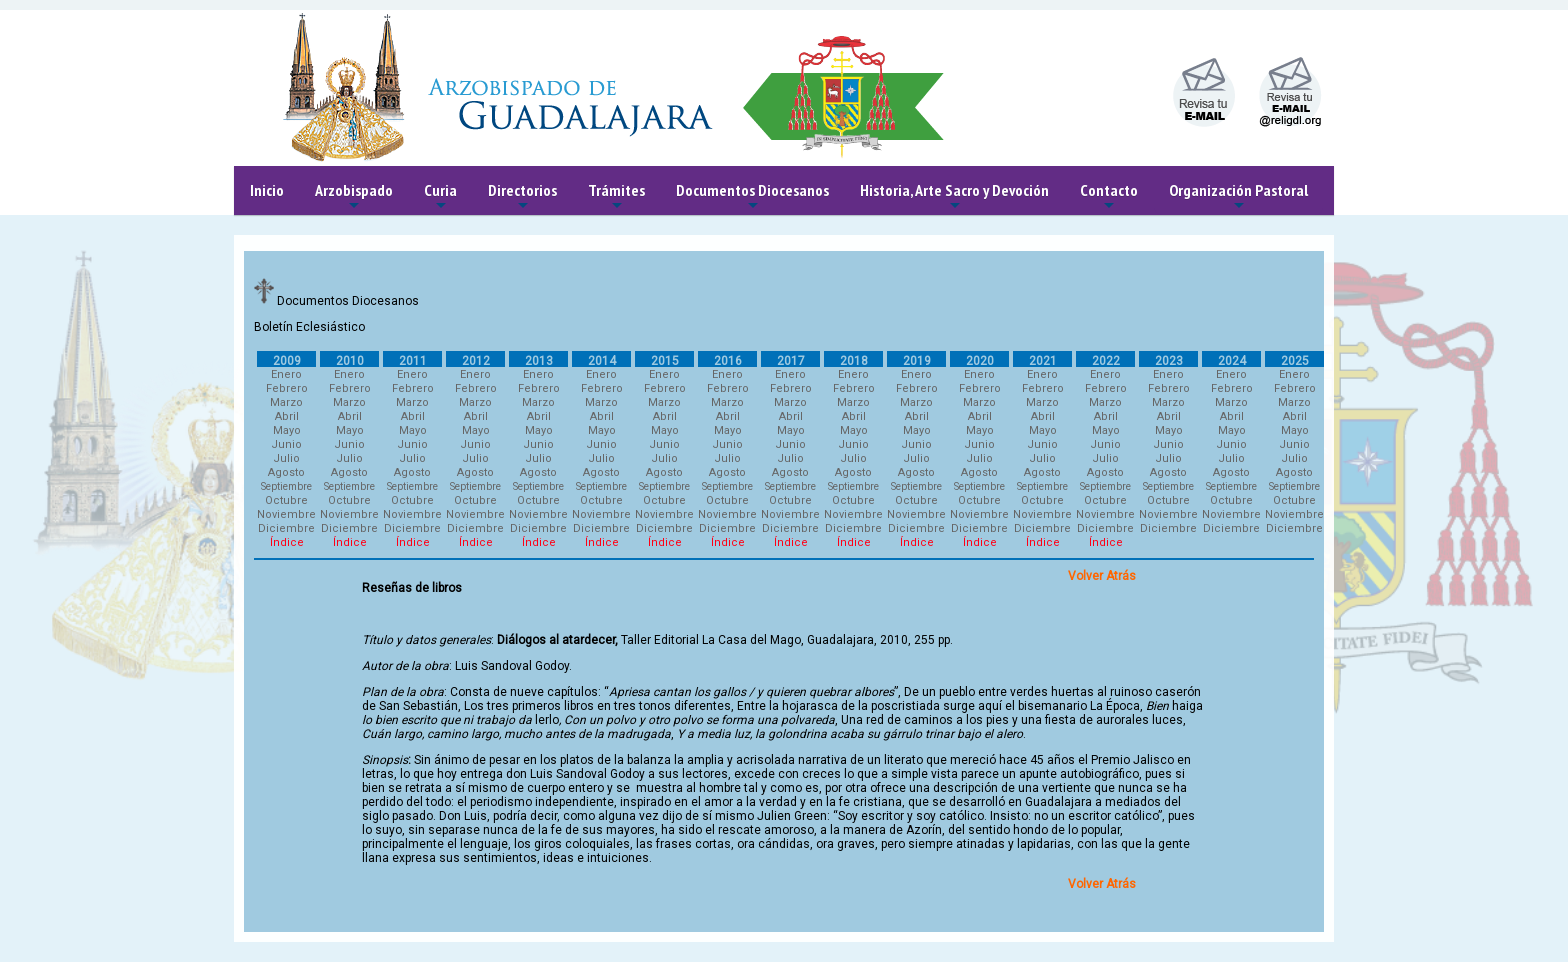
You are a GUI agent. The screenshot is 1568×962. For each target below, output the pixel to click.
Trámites (616, 197)
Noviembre (286, 514)
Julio (286, 458)
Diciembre (286, 528)
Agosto (286, 472)
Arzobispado (354, 197)
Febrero (287, 388)
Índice (287, 542)
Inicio (267, 190)
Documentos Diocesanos (752, 197)
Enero (286, 374)
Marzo (286, 402)
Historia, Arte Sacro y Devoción (954, 197)
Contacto (1109, 197)
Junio (286, 444)
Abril (287, 416)
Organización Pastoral (1238, 197)
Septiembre (286, 486)
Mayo (287, 430)
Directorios (522, 197)
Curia (440, 197)
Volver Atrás (1102, 576)
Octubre (286, 500)
